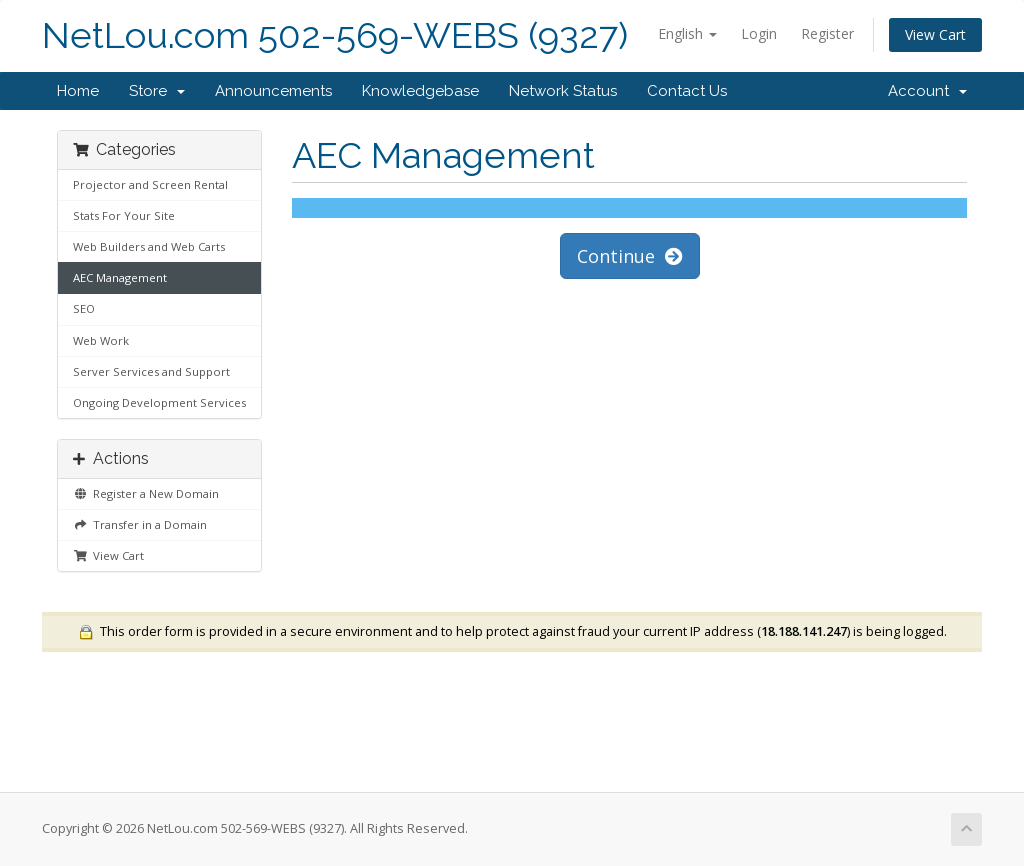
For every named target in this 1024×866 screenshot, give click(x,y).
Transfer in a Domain (140, 524)
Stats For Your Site (124, 215)
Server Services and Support (151, 371)
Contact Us (687, 91)
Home (78, 91)
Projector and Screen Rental (150, 184)
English (687, 33)
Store (157, 91)
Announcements (273, 91)
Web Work (101, 340)
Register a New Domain (146, 493)
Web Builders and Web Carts (149, 246)
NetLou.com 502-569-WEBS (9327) (335, 35)
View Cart (935, 34)
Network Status (563, 91)
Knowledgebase (420, 91)
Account (927, 91)
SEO (84, 308)
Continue (630, 256)
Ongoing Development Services (159, 402)
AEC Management (120, 277)
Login (759, 33)
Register (827, 33)
